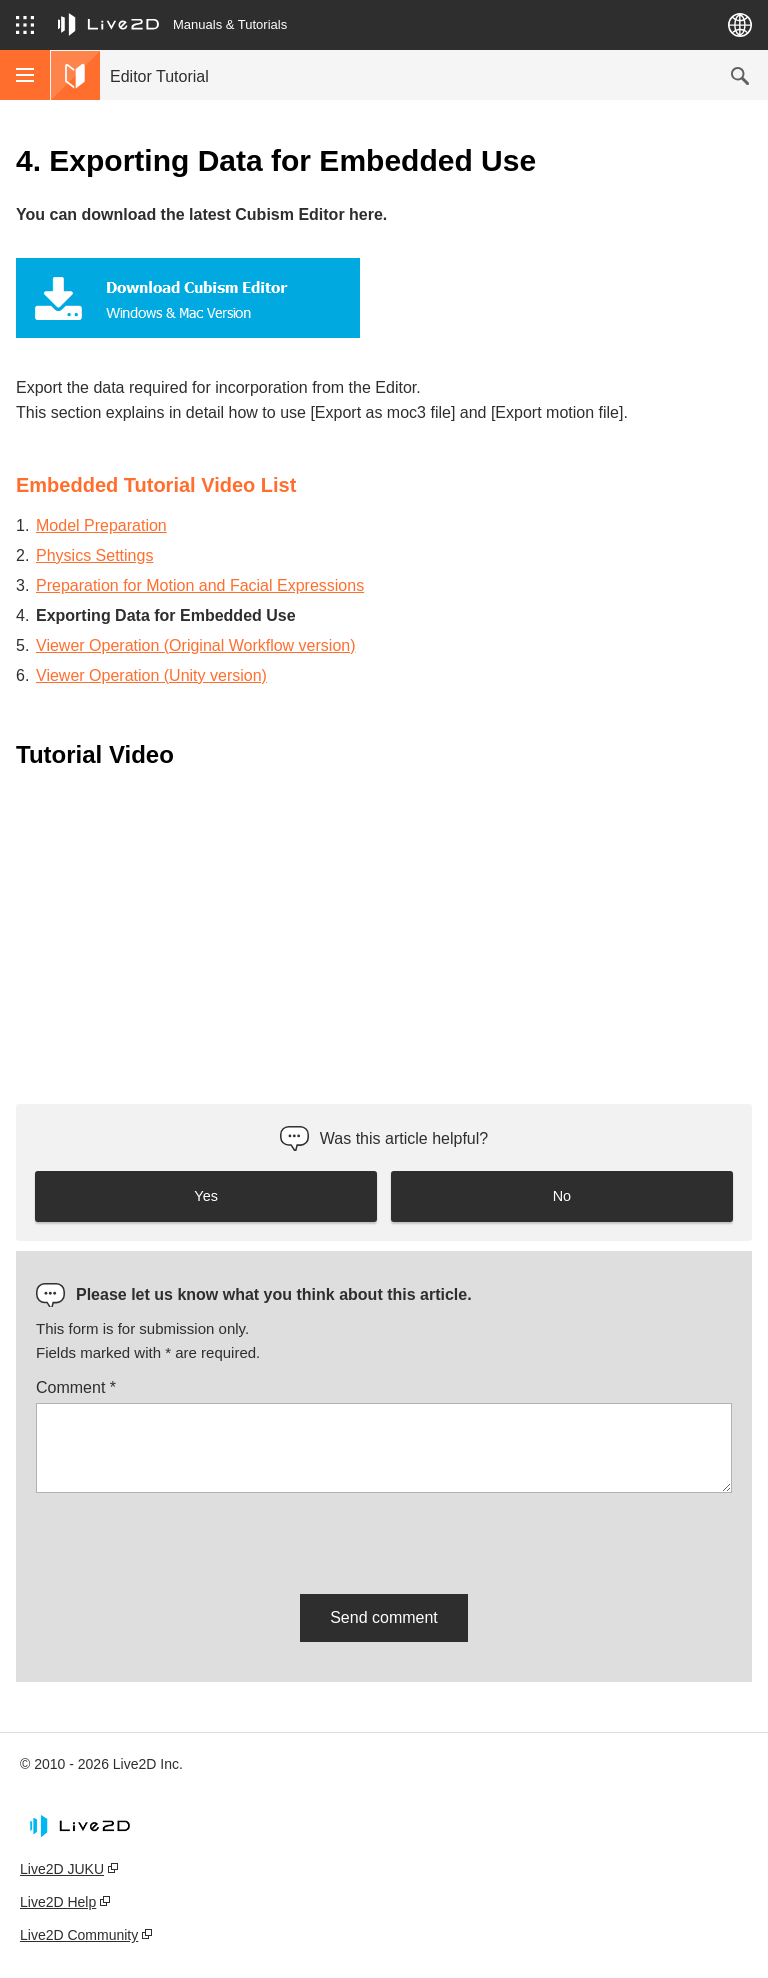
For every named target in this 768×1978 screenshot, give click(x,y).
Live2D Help (58, 1902)
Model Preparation (101, 525)
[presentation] (188, 1540)
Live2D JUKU (62, 1869)
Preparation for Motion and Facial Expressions (200, 585)
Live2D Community (79, 1935)
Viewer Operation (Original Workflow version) (196, 645)
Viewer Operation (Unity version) (151, 675)
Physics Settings (94, 555)
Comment (76, 1387)
